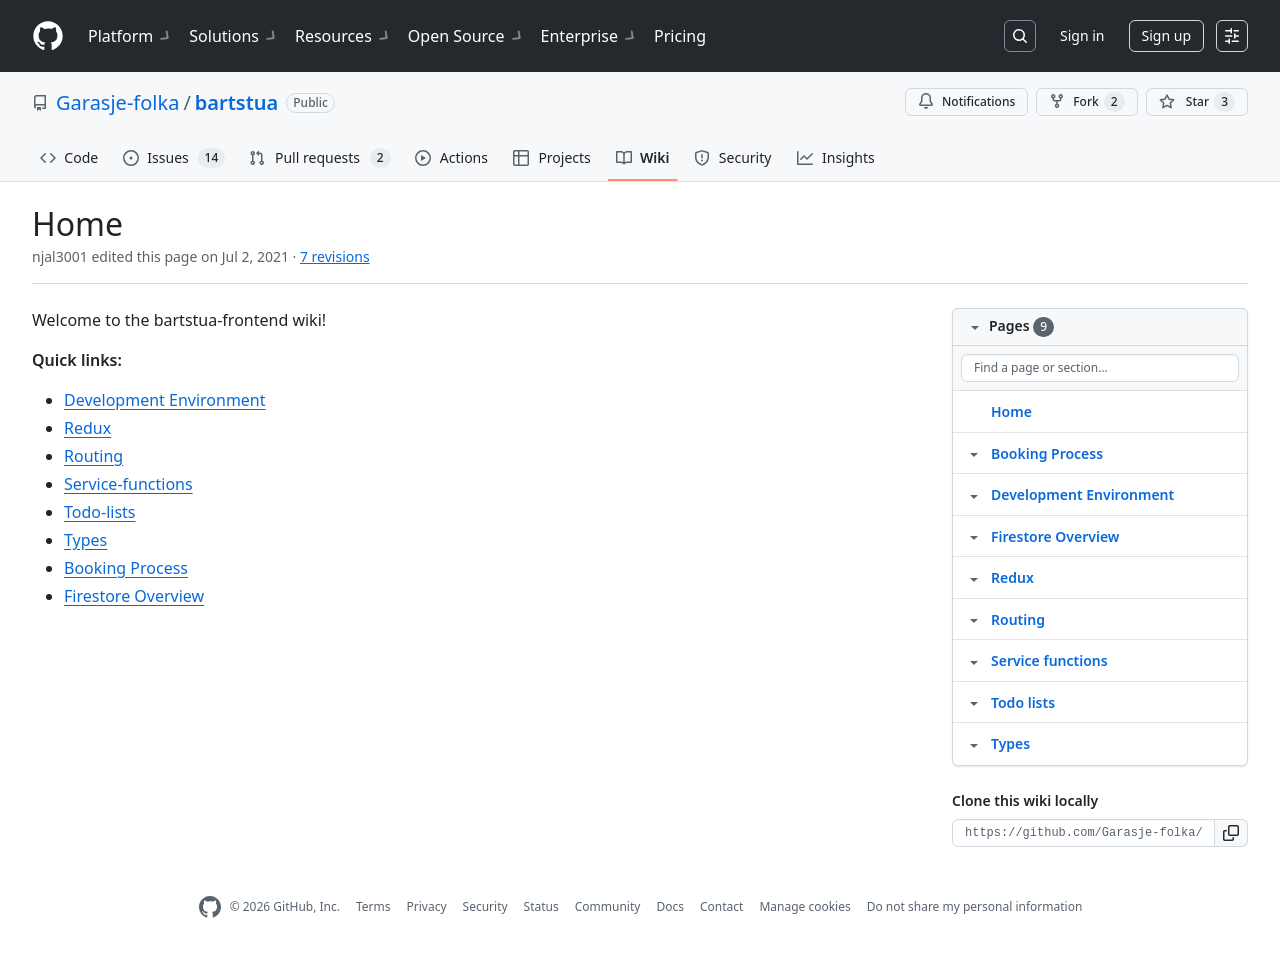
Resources (343, 36)
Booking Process (126, 568)
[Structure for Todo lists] (974, 702)
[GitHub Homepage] (210, 907)
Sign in (1082, 35)
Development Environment (165, 400)
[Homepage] (48, 36)
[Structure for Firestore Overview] (974, 536)
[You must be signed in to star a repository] (1197, 102)
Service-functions (128, 484)
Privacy (427, 906)
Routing (93, 456)
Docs (670, 906)
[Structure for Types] (974, 743)
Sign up (1166, 35)
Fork (1086, 102)
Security (485, 906)
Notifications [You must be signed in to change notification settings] (966, 101)
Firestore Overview (134, 596)
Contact (721, 906)
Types (85, 540)
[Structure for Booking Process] (974, 453)
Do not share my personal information (975, 906)
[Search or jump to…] (1020, 36)
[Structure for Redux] (974, 577)
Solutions (234, 36)
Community (608, 906)
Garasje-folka (117, 102)
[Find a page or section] (1100, 368)
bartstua (236, 102)
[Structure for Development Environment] (974, 494)
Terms (373, 906)
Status (541, 906)
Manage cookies (804, 906)
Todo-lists (100, 512)
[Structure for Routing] (974, 619)
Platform (130, 36)
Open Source (466, 36)
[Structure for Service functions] (974, 660)
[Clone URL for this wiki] (1083, 833)
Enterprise (589, 36)
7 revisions (335, 256)
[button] (1231, 833)
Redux (87, 428)
